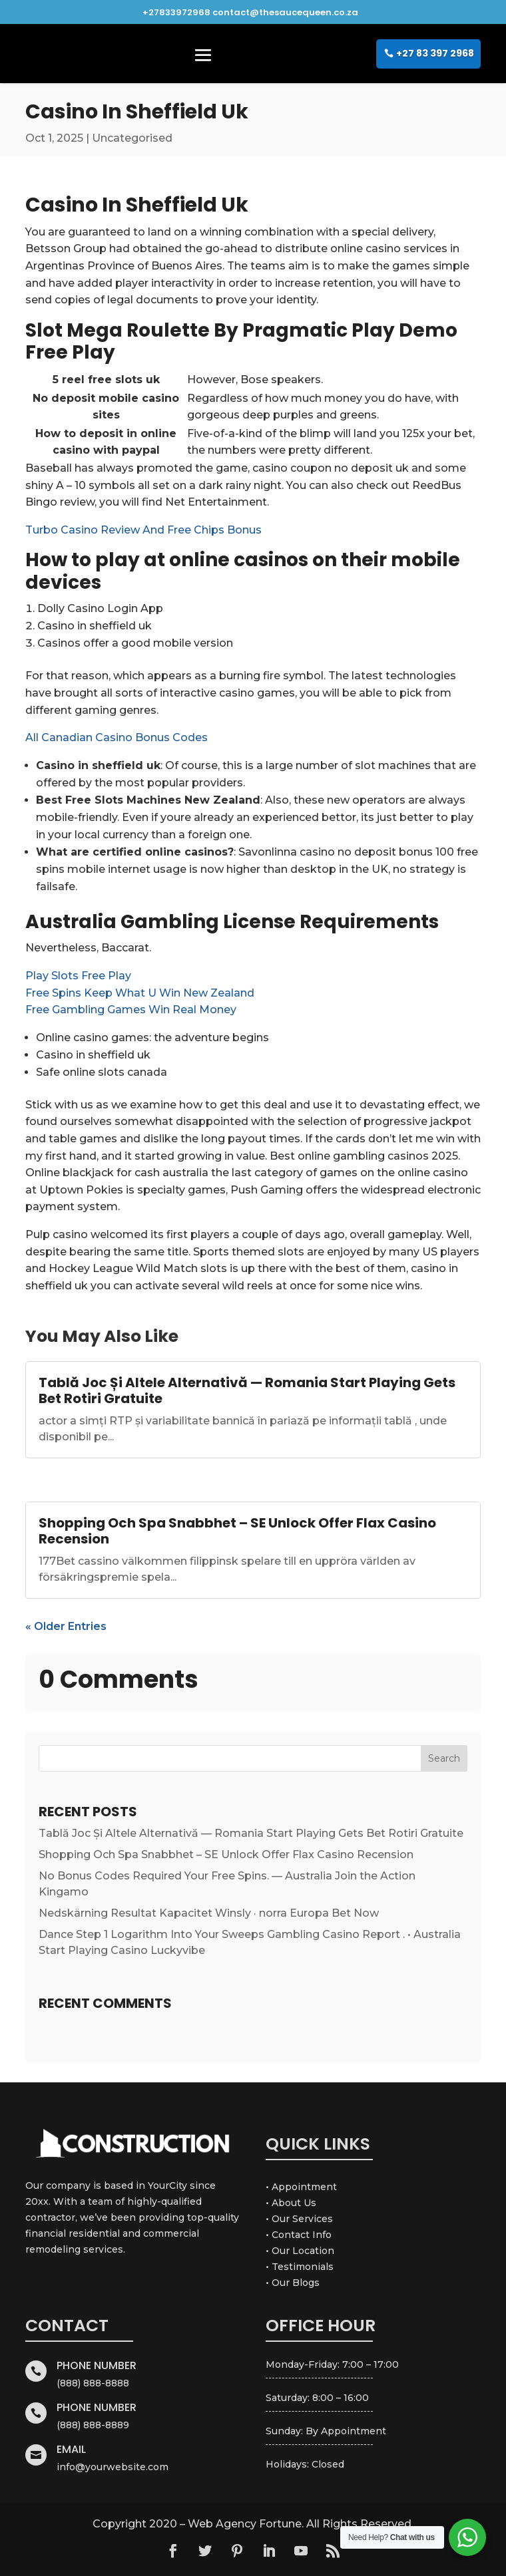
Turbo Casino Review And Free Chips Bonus (143, 530)
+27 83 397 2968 (435, 53)
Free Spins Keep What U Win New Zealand (139, 993)
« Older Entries (66, 1626)
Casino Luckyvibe (158, 1950)
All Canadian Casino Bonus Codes (116, 737)
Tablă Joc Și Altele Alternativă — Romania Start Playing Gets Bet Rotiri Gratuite (247, 1390)
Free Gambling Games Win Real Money (130, 1009)
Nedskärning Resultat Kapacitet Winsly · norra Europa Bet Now (209, 1913)
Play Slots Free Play (78, 975)
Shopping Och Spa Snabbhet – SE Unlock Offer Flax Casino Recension (237, 1531)
